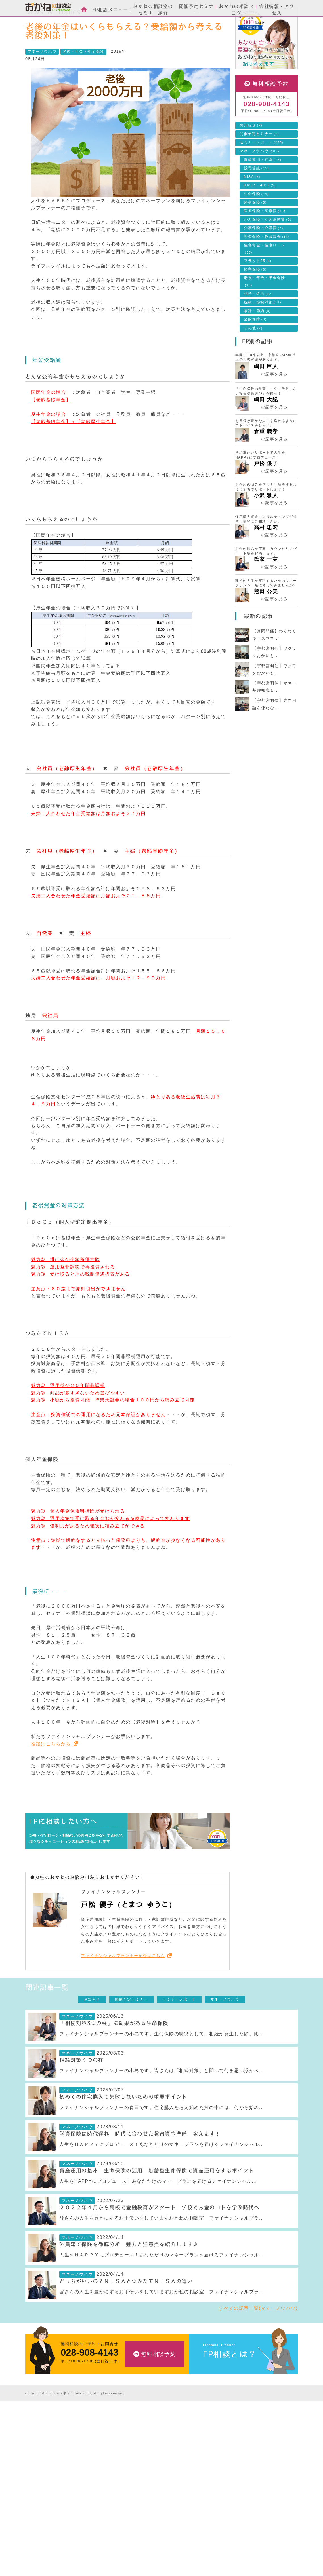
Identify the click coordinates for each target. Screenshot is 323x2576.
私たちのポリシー (217, 2518)
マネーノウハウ (102, 21)
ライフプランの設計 (135, 2482)
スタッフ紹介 (37, 2455)
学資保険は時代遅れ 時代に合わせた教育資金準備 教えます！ (140, 2159)
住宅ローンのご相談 (135, 2473)
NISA (252, 202)
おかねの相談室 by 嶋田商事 (48, 8)
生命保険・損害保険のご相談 (144, 2455)
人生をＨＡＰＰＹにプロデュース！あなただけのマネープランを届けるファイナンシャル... (161, 2169)
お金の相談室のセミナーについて (56, 2464)
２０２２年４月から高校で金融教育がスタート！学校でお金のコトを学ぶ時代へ (159, 2233)
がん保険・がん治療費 (267, 245)
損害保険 (255, 295)
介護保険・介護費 (263, 254)
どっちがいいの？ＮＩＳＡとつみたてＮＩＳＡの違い (126, 2306)
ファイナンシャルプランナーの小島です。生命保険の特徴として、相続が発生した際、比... (161, 2059)
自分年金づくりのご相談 (140, 2508)
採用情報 (209, 2509)
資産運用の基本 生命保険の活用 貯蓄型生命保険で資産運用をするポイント (156, 2196)
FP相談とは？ (230, 2380)
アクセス (209, 2500)
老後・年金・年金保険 (83, 77)
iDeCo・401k (260, 211)
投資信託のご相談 (133, 2464)
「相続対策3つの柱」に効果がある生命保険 (114, 2048)
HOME (36, 21)
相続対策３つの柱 (81, 2085)
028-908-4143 (266, 129)
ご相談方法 (35, 2446)
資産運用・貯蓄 (262, 185)
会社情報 (211, 2481)
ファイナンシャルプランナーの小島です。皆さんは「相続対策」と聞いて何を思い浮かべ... (161, 2096)
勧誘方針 (209, 2553)
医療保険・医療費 (265, 236)
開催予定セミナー (259, 159)
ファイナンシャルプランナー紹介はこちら (123, 1981)
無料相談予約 (270, 109)
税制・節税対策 (262, 328)
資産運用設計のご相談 (138, 2446)
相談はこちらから (51, 1769)
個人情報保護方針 (217, 2544)
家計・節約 (257, 336)
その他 (253, 354)
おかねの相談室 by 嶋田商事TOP (48, 2423)
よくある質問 (213, 2535)
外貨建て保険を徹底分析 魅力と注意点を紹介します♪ (128, 2270)
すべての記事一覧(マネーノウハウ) (258, 2333)
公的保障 (255, 345)
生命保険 (256, 219)
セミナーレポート (262, 168)
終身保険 (255, 228)
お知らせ (251, 151)
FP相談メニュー (135, 2436)
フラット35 (258, 286)
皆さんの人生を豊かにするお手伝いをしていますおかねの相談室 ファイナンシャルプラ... (161, 2243)
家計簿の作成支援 (133, 2490)
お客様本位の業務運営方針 (226, 2526)
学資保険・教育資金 (267, 262)
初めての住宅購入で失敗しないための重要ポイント (123, 2122)
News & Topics (66, 21)
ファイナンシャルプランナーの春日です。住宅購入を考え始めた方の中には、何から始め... (161, 2133)
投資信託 (256, 194)
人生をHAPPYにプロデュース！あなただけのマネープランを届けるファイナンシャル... (158, 2206)
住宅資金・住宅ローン (264, 274)
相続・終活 (258, 319)
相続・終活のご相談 (135, 2499)
